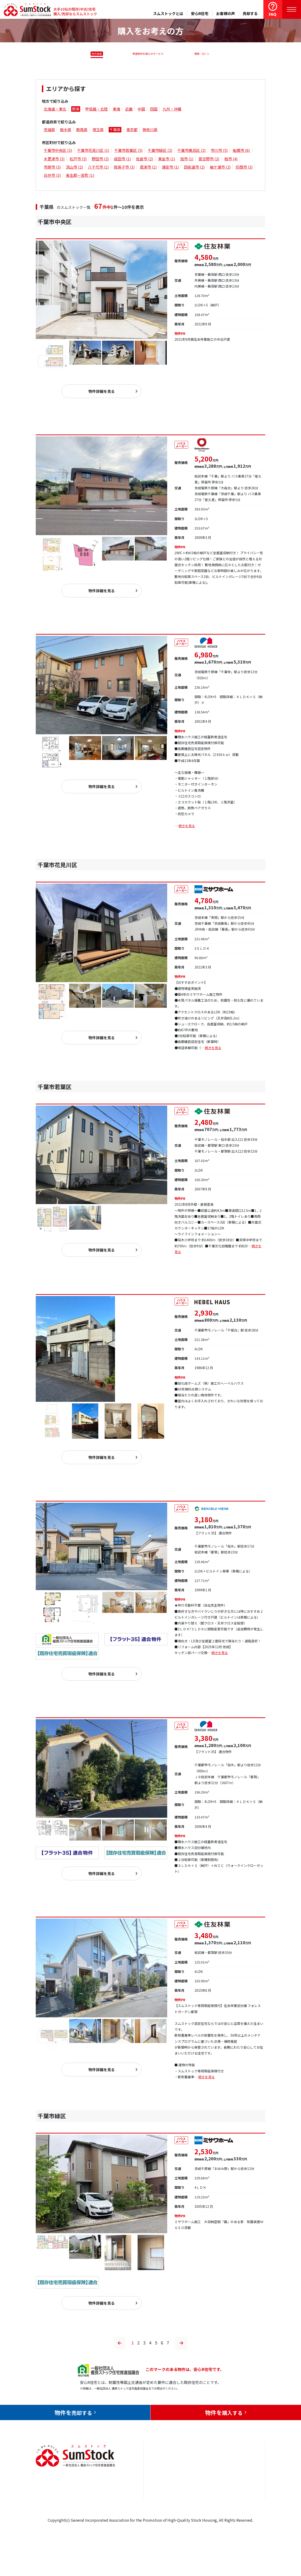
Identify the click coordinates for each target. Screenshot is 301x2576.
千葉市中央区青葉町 (65, 633)
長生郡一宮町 (80, 176)
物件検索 (94, 54)
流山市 (74, 167)
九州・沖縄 (171, 109)
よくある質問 (202, 2526)
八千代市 (98, 167)
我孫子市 (124, 167)
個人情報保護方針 (240, 2518)
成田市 (122, 159)
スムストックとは (168, 13)
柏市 (231, 159)
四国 (154, 109)
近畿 (129, 109)
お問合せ (232, 2483)
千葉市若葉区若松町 (65, 1726)
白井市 (52, 176)
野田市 (100, 159)
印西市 (244, 167)
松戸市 (78, 159)
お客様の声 (225, 13)
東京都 (132, 130)
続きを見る (186, 832)
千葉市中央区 (58, 151)
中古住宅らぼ (202, 2511)
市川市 (219, 151)
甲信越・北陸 (96, 109)
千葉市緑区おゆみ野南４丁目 (78, 2145)
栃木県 (65, 130)
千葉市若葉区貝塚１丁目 (72, 1107)
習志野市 (208, 159)
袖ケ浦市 (220, 167)
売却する (250, 13)
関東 (75, 109)
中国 (141, 109)
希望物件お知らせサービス (146, 54)
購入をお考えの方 (164, 2511)
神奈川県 (150, 130)
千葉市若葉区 (128, 151)
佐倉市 (144, 159)
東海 (116, 109)
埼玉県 (98, 130)
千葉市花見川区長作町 (69, 883)
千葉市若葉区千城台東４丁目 (78, 1299)
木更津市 (54, 159)
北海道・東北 (55, 109)
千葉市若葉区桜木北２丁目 (75, 1927)
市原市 (52, 167)
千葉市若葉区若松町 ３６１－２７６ (89, 1508)
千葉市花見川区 (93, 151)
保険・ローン (203, 54)
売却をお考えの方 (164, 2497)
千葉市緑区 (160, 151)
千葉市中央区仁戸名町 (69, 432)
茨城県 (49, 130)
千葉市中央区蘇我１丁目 (72, 234)
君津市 (148, 167)
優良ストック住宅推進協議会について (242, 2500)
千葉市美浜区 (191, 151)
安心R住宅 (199, 13)
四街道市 (194, 167)
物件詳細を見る (101, 394)
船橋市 (241, 151)
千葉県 (115, 130)
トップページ (160, 2483)
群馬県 (81, 130)
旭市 (187, 159)
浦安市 (170, 167)
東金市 (166, 159)
